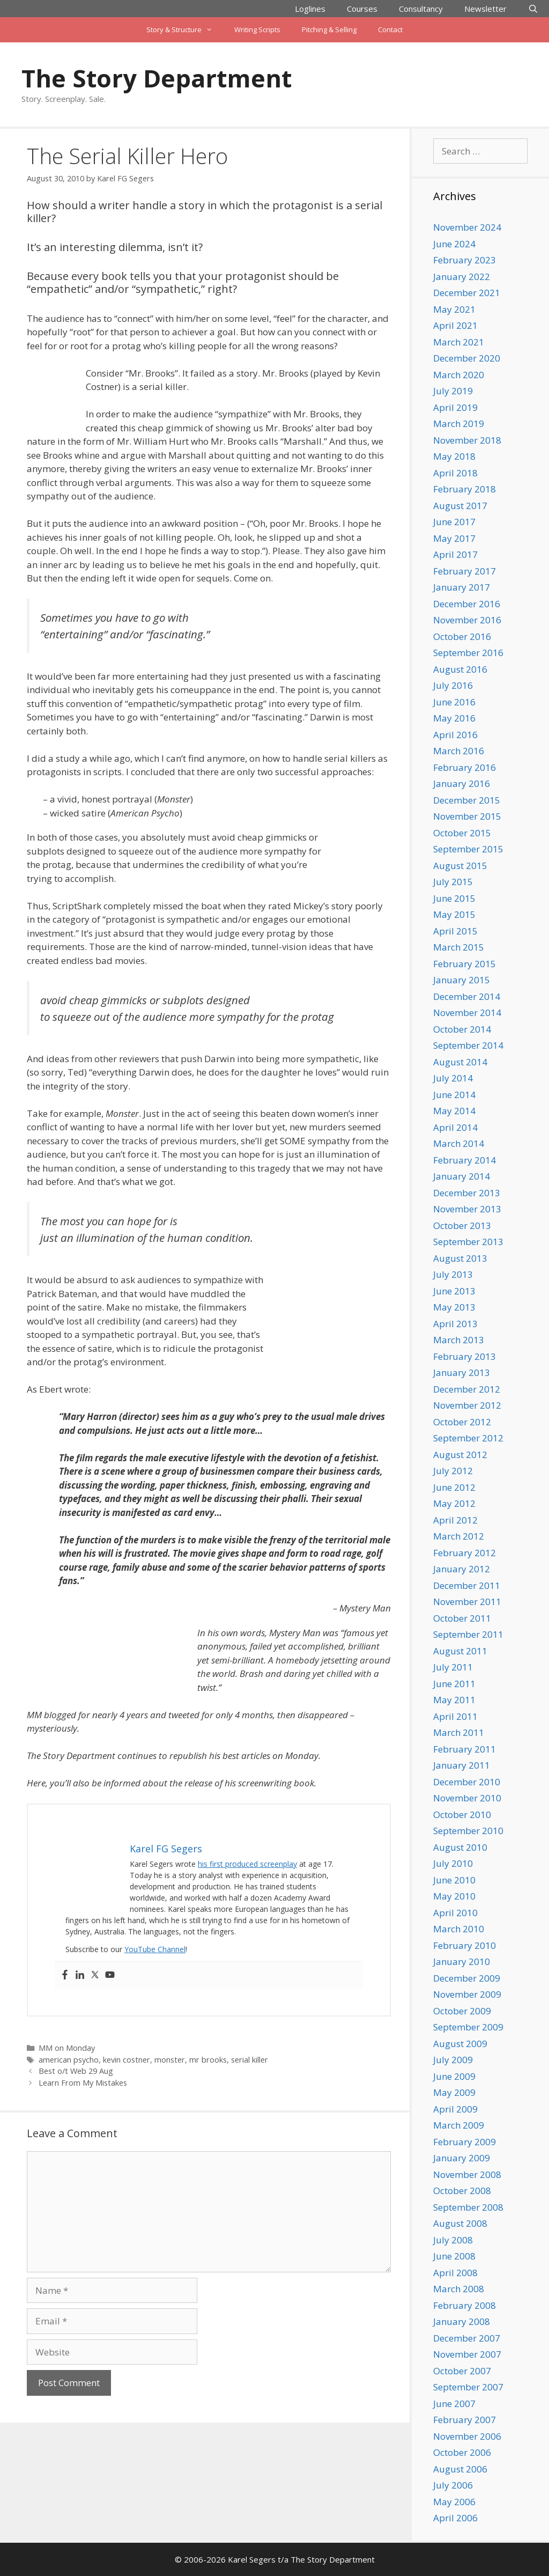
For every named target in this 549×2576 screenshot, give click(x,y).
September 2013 (468, 1241)
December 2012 (466, 1389)
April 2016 (455, 734)
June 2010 (454, 1880)
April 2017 (455, 554)
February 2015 (464, 964)
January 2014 (461, 1176)
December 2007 (466, 2338)
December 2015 (466, 800)
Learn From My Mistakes (83, 2083)
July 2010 (453, 1863)
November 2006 (467, 2436)
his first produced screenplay (247, 1864)
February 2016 (464, 767)
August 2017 (460, 505)
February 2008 (464, 2305)
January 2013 (461, 1372)
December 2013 (466, 1193)
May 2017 (454, 538)
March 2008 (458, 2289)
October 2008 (462, 2190)
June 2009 (454, 2076)
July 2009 (453, 2060)
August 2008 (460, 2223)
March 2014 (458, 1143)
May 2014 (454, 1111)
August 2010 (460, 1847)
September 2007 (468, 2387)
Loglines (310, 8)
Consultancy (421, 8)
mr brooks (208, 2060)
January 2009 (461, 2158)
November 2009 (467, 1994)
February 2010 (464, 1945)
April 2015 (455, 931)
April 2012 (455, 1520)
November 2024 (467, 227)
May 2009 (454, 2092)
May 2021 (454, 309)
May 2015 (454, 914)
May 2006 (454, 2502)
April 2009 (455, 2109)
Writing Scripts (257, 29)
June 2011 (454, 1683)
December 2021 (466, 292)
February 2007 (464, 2419)
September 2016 (468, 652)
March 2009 (458, 2125)
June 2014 (454, 1094)
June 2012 (454, 1487)
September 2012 (468, 1438)
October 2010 (462, 1814)
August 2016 (460, 669)
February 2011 (464, 1749)
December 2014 (466, 996)
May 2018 (454, 456)
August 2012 (460, 1454)
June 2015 (454, 898)
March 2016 (458, 751)
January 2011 (461, 1765)
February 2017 (464, 571)
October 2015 (462, 833)
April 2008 (455, 2272)
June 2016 (454, 702)
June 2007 (454, 2403)
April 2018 (455, 473)
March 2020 (458, 375)
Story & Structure (184, 29)
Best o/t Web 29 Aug (76, 2071)
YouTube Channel (155, 1949)
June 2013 (454, 1291)
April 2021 (455, 325)
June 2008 (454, 2256)
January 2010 (461, 1961)
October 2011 (462, 1618)
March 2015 (458, 947)
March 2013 (458, 1340)
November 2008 (467, 2174)
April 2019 (455, 407)
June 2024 (454, 244)
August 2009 (460, 2043)
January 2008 (461, 2321)
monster (169, 2060)
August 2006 (460, 2469)
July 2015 (453, 881)
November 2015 (467, 816)
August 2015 (460, 865)
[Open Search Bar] (533, 8)
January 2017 (461, 587)
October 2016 (462, 636)
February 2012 (464, 1553)
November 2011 (467, 1601)
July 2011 (453, 1667)
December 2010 (466, 1782)
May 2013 (454, 1307)
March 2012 (458, 1536)
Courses (362, 8)
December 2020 (466, 358)
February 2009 (464, 2142)
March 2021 (458, 342)
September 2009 (468, 2027)
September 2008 (468, 2207)
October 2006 (462, 2452)
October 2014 (462, 1029)
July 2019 (453, 391)
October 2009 (462, 2011)
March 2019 (458, 423)
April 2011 (455, 1716)
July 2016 (453, 685)
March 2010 (458, 1929)
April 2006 (455, 2518)
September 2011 (468, 1634)
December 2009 (466, 1978)
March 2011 (458, 1732)
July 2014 (453, 1078)
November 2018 (467, 440)
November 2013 (467, 1209)
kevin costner (126, 2060)
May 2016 (454, 718)
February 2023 (464, 260)
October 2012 (462, 1422)
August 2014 (460, 1062)
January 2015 (461, 980)
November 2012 (467, 1405)
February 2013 (464, 1356)
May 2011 (454, 1700)
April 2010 (455, 1913)
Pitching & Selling (329, 29)
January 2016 (461, 783)
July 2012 (453, 1470)
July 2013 (453, 1274)
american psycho (69, 2060)
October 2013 (462, 1225)
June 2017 (454, 522)
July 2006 (453, 2485)
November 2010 (467, 1798)
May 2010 (454, 1896)
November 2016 (467, 620)
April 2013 (455, 1324)
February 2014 (464, 1160)
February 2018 (464, 489)
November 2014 (467, 1012)
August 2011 (460, 1651)
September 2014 (468, 1045)
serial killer (249, 2060)
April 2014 (455, 1127)
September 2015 (468, 849)
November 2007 (467, 2354)
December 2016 (466, 604)
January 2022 (461, 276)
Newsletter (485, 8)
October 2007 (462, 2371)
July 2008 (453, 2240)
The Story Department (156, 78)
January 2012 (461, 1569)
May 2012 (454, 1503)
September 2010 (468, 1830)
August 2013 (460, 1258)
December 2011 (466, 1585)
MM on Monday (67, 2048)
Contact (390, 29)
